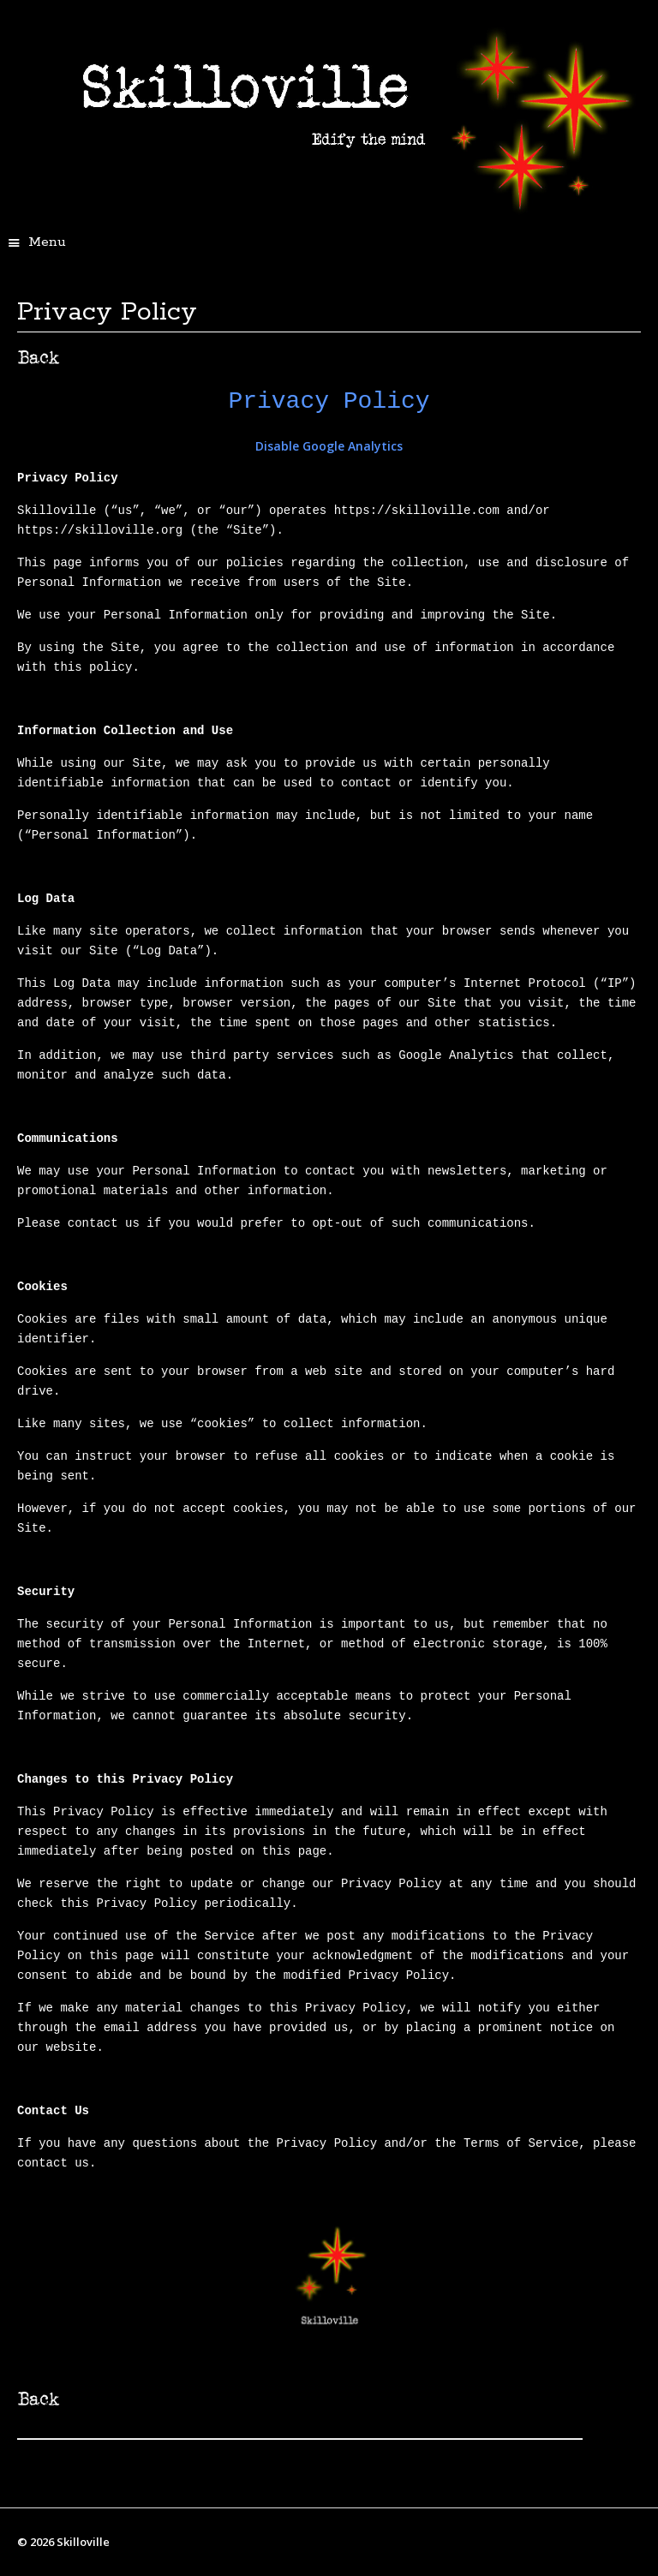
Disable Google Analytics (329, 446)
